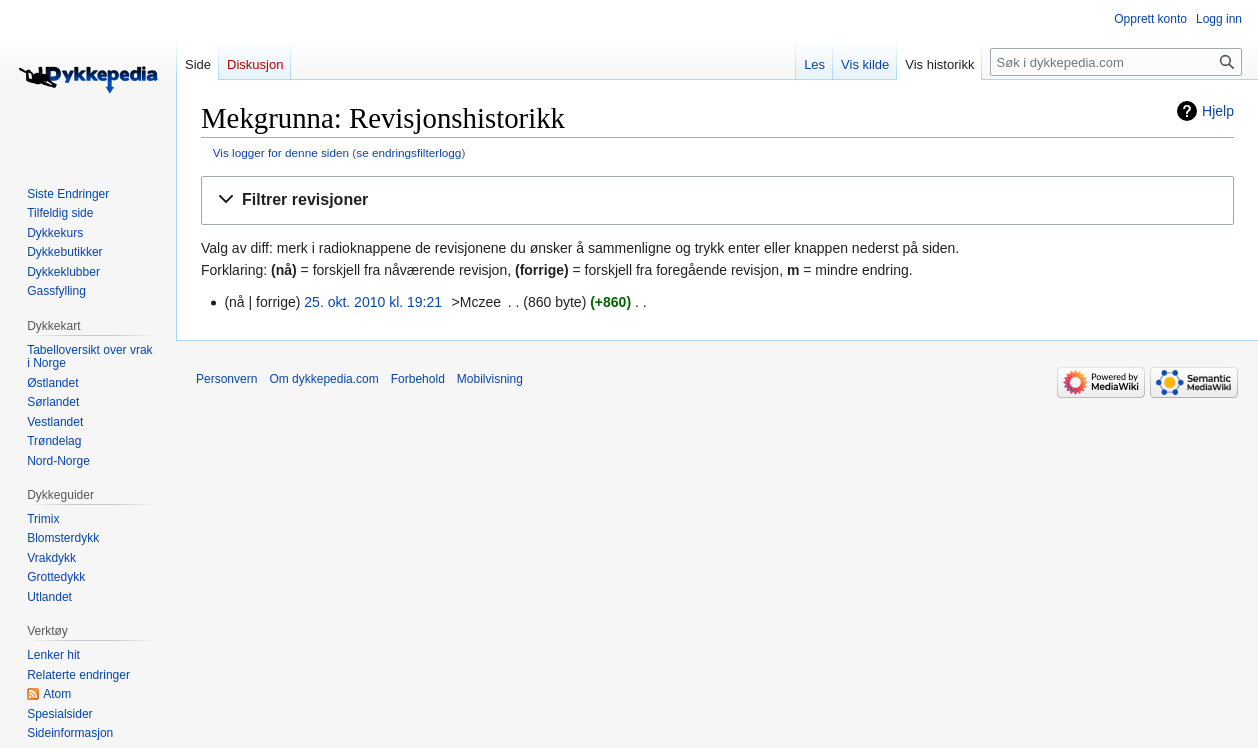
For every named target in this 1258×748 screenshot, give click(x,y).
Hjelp (1218, 111)
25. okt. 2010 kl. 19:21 (373, 302)
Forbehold (418, 379)
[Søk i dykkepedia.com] (1116, 62)
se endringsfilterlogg (408, 152)
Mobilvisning (490, 379)
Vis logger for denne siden (281, 152)
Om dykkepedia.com (323, 379)
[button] (717, 200)
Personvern (226, 379)
